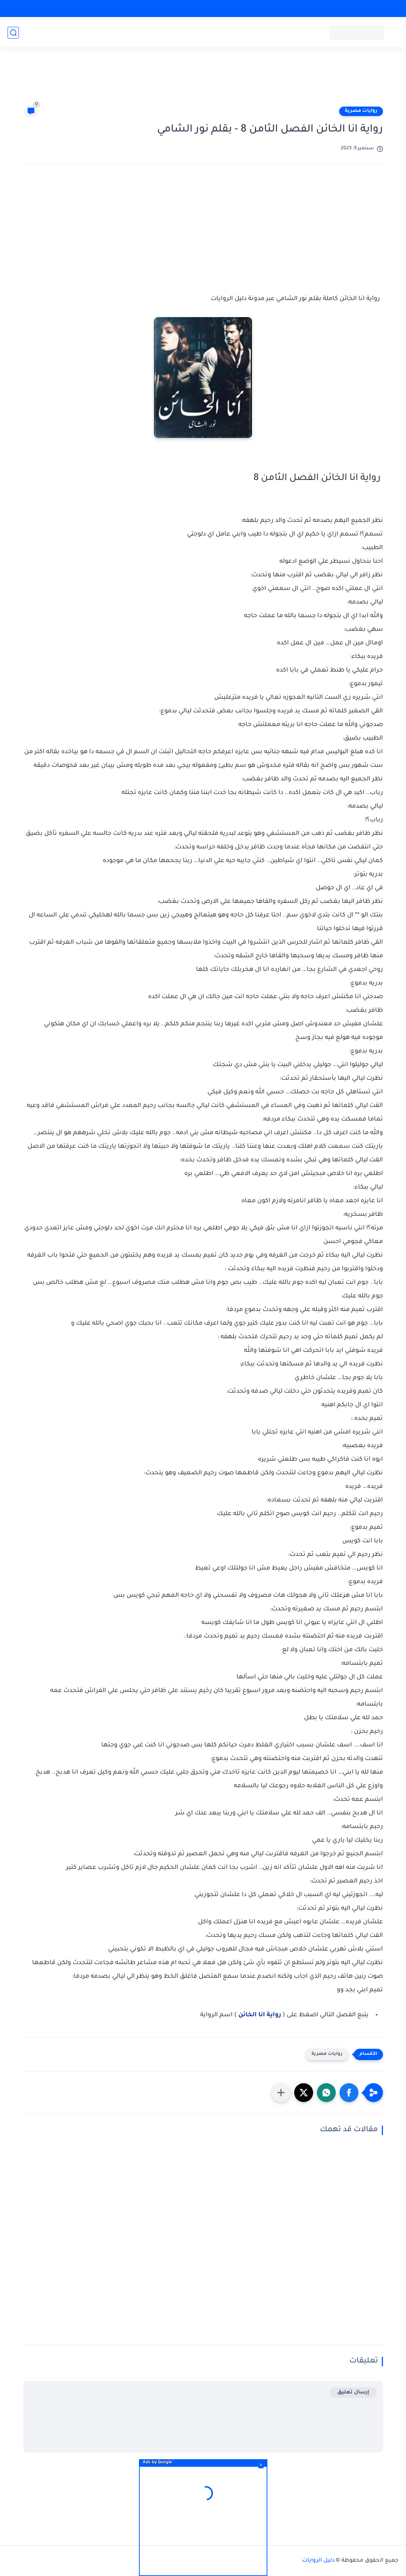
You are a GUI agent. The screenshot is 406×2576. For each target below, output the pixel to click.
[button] (349, 2092)
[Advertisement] (203, 80)
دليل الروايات (318, 2561)
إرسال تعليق (353, 2392)
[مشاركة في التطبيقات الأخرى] (281, 2092)
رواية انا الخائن (260, 2015)
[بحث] (13, 33)
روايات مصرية (361, 111)
